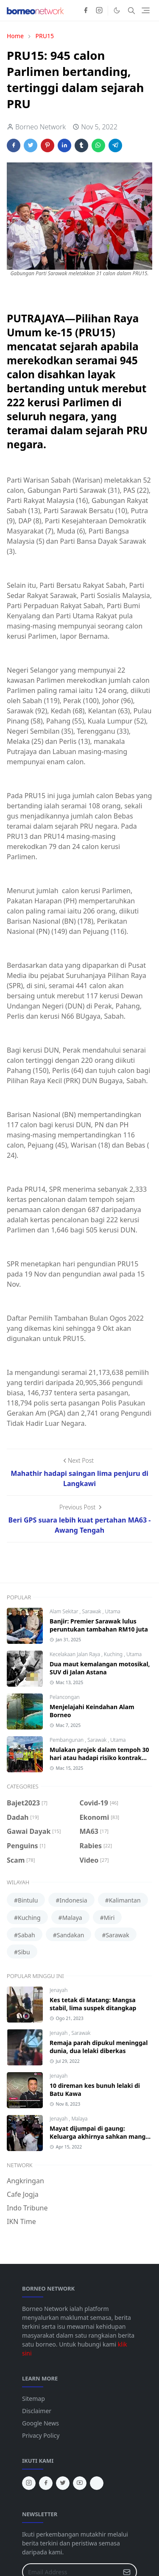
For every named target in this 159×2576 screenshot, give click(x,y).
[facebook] (85, 11)
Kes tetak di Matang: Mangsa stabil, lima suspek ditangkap (93, 2004)
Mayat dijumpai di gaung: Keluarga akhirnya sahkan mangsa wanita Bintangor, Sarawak (101, 2136)
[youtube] (79, 2483)
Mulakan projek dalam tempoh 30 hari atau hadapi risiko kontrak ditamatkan (99, 1758)
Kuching (114, 1654)
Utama (112, 1611)
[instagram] (99, 11)
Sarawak (92, 1611)
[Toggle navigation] (145, 10)
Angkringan (25, 2180)
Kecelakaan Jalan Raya (75, 1654)
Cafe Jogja (23, 2194)
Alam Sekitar (65, 1611)
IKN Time (21, 2221)
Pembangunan (67, 1739)
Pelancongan (65, 1697)
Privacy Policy (40, 2435)
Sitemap (33, 2398)
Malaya (79, 2118)
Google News (40, 2423)
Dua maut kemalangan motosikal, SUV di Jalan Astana (100, 1668)
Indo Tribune (27, 2208)
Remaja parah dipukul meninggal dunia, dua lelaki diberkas (99, 2047)
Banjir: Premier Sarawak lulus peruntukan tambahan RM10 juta (99, 1625)
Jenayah (58, 1990)
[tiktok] (96, 2483)
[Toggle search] (131, 10)
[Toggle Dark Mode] (117, 10)
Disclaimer (36, 2411)
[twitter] (63, 2483)
